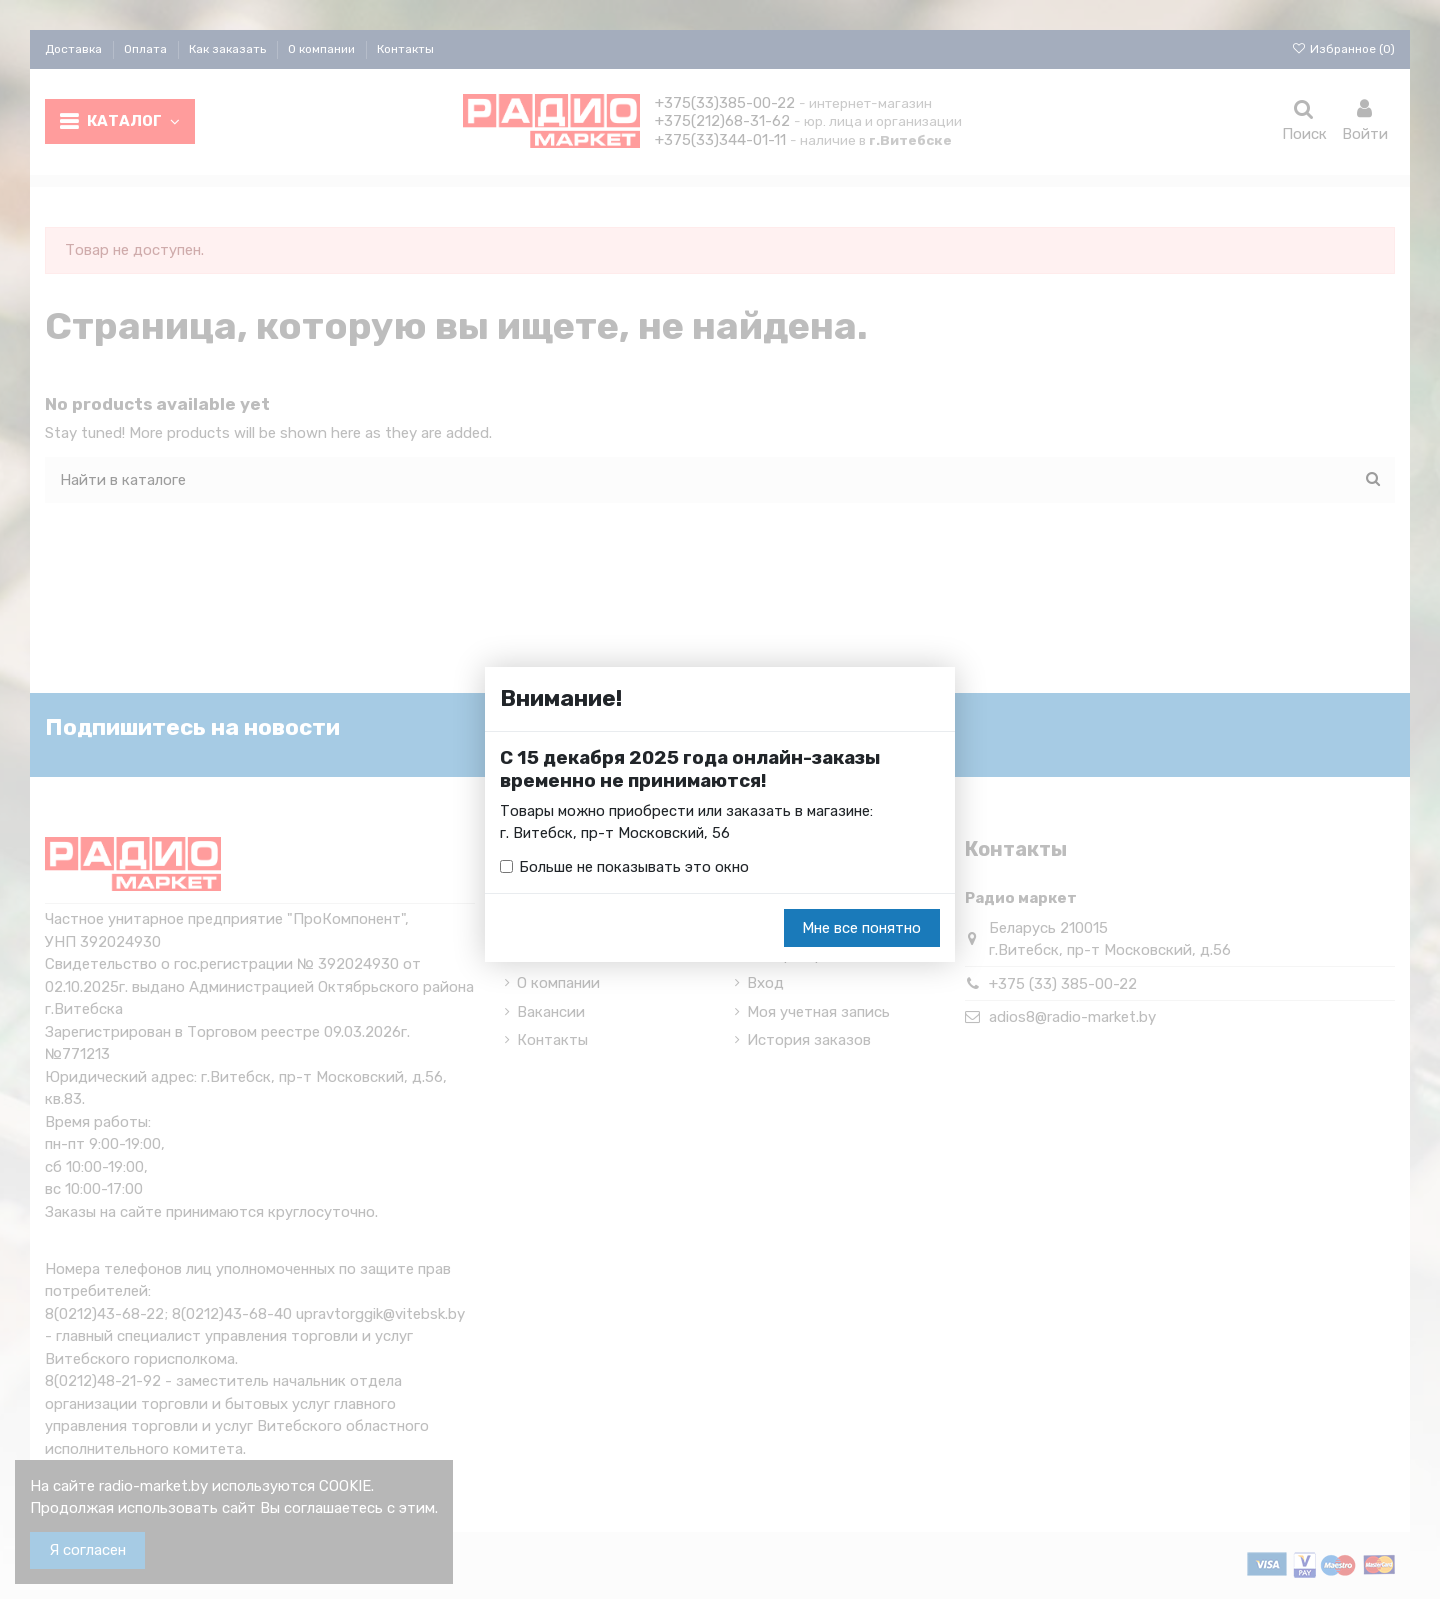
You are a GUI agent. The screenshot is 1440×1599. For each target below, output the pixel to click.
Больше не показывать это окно (634, 867)
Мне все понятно (861, 928)
